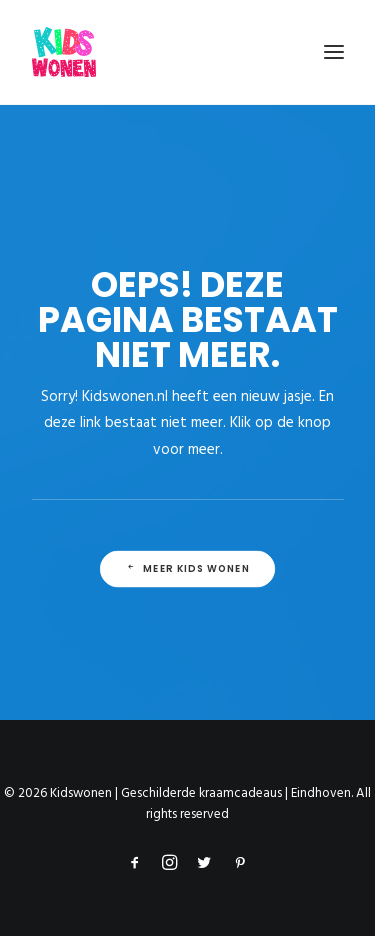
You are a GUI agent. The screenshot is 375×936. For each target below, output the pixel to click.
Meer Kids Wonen (187, 569)
